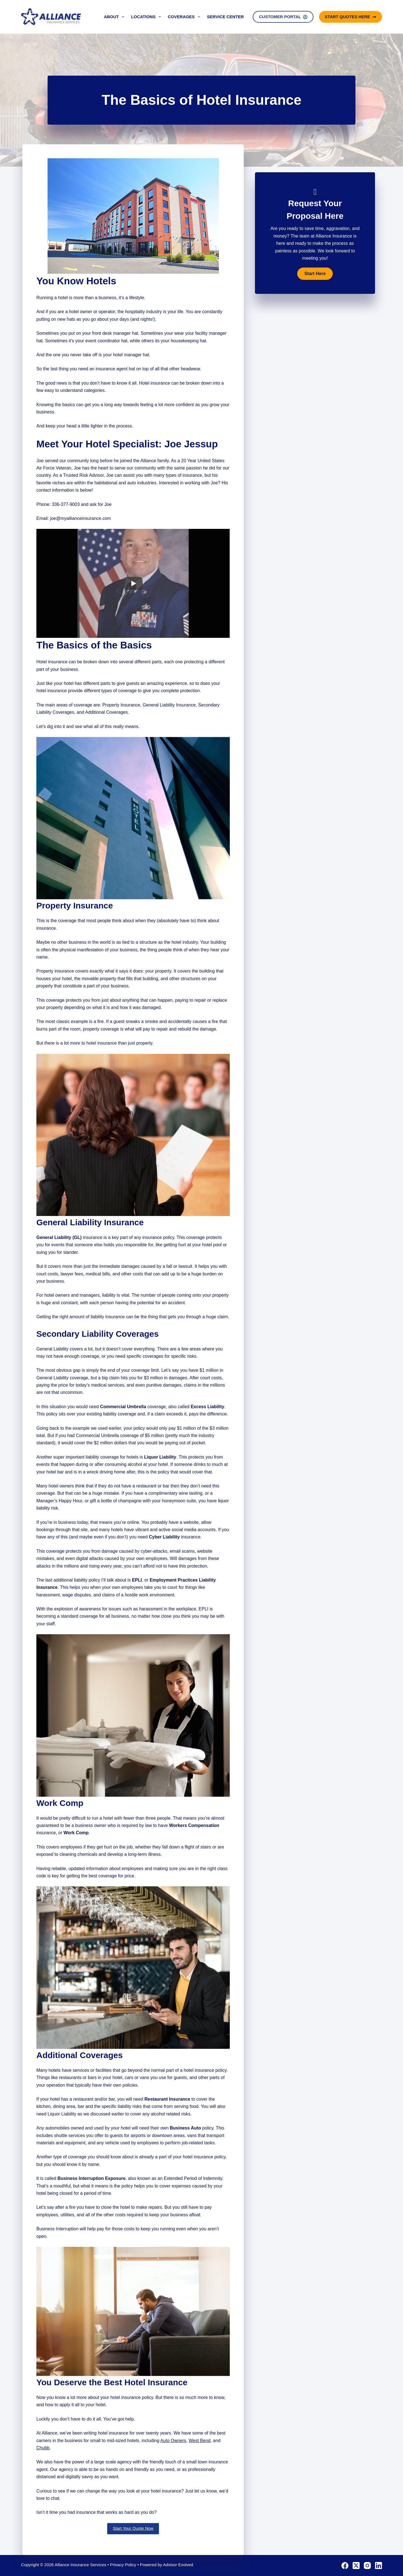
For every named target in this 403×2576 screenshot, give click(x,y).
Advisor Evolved (178, 2564)
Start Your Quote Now (133, 2528)
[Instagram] (367, 2565)
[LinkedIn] (378, 2565)
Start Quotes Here (350, 16)
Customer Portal (283, 16)
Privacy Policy (123, 2564)
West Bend (199, 2440)
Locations (147, 16)
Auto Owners (173, 2440)
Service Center (225, 16)
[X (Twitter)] (356, 2565)
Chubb (43, 2447)
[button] (314, 274)
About (115, 16)
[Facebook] (344, 2565)
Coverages (185, 16)
